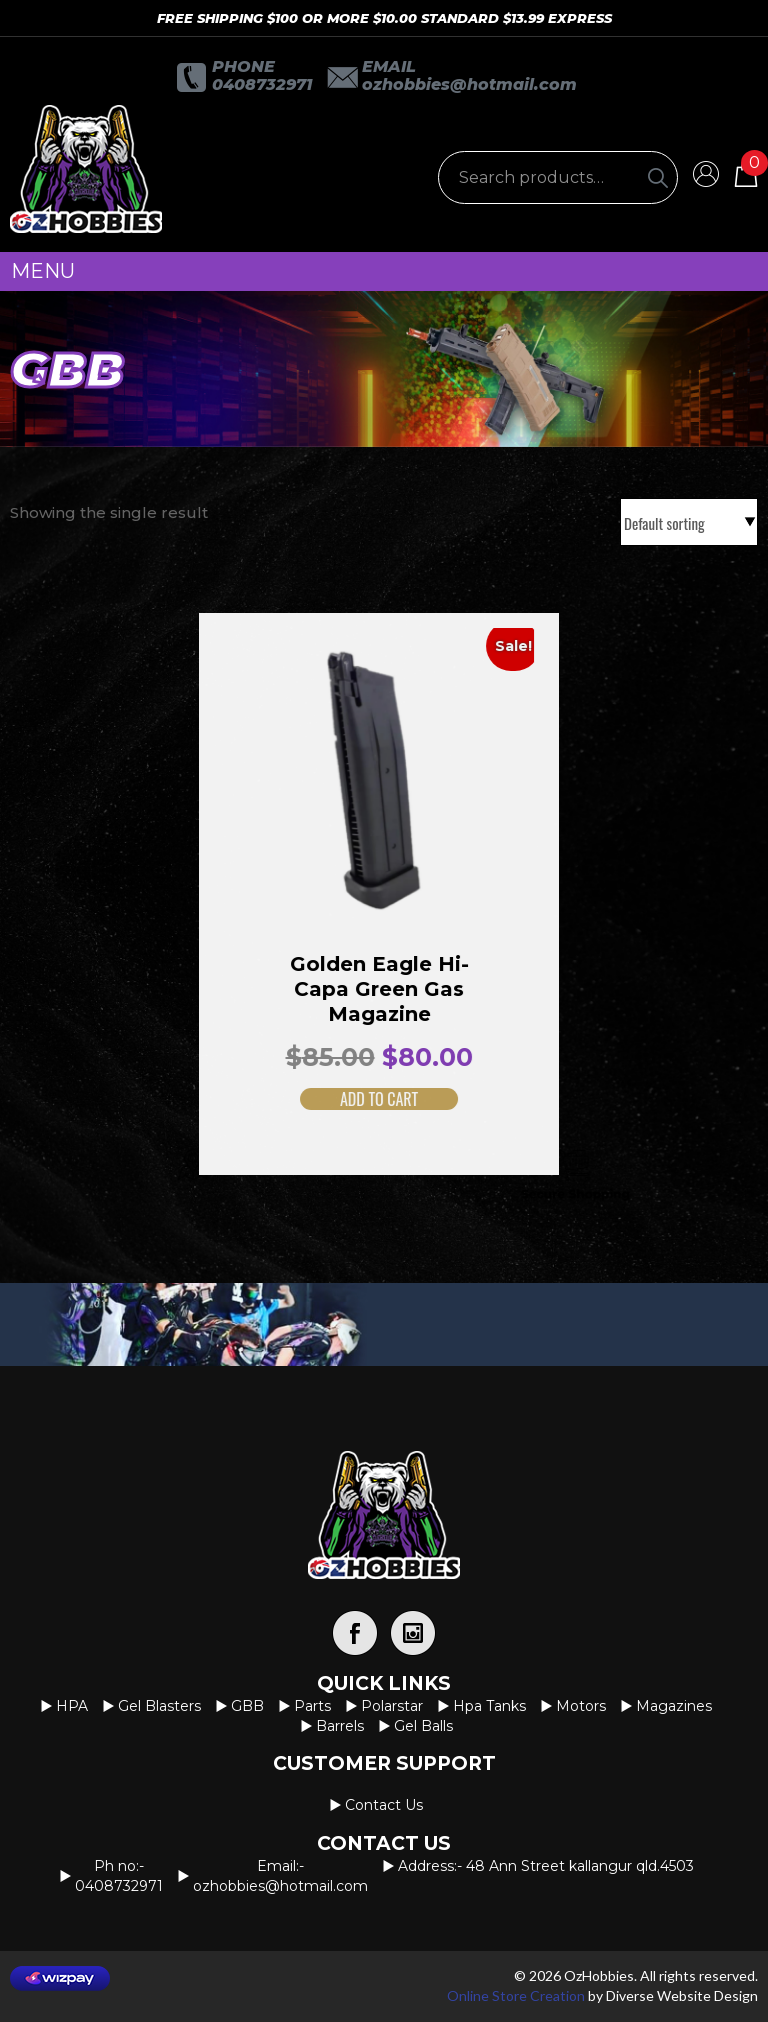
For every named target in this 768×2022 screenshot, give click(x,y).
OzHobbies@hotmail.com (469, 84)
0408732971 (262, 84)
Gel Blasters (159, 1706)
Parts (312, 1706)
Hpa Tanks (489, 1706)
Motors (581, 1706)
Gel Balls (423, 1726)
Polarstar (392, 1706)
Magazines (674, 1706)
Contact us (384, 1805)
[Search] (658, 177)
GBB (247, 1706)
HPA (72, 1706)
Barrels (340, 1726)
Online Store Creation (516, 1995)
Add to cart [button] (358, 1099)
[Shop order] (689, 522)
